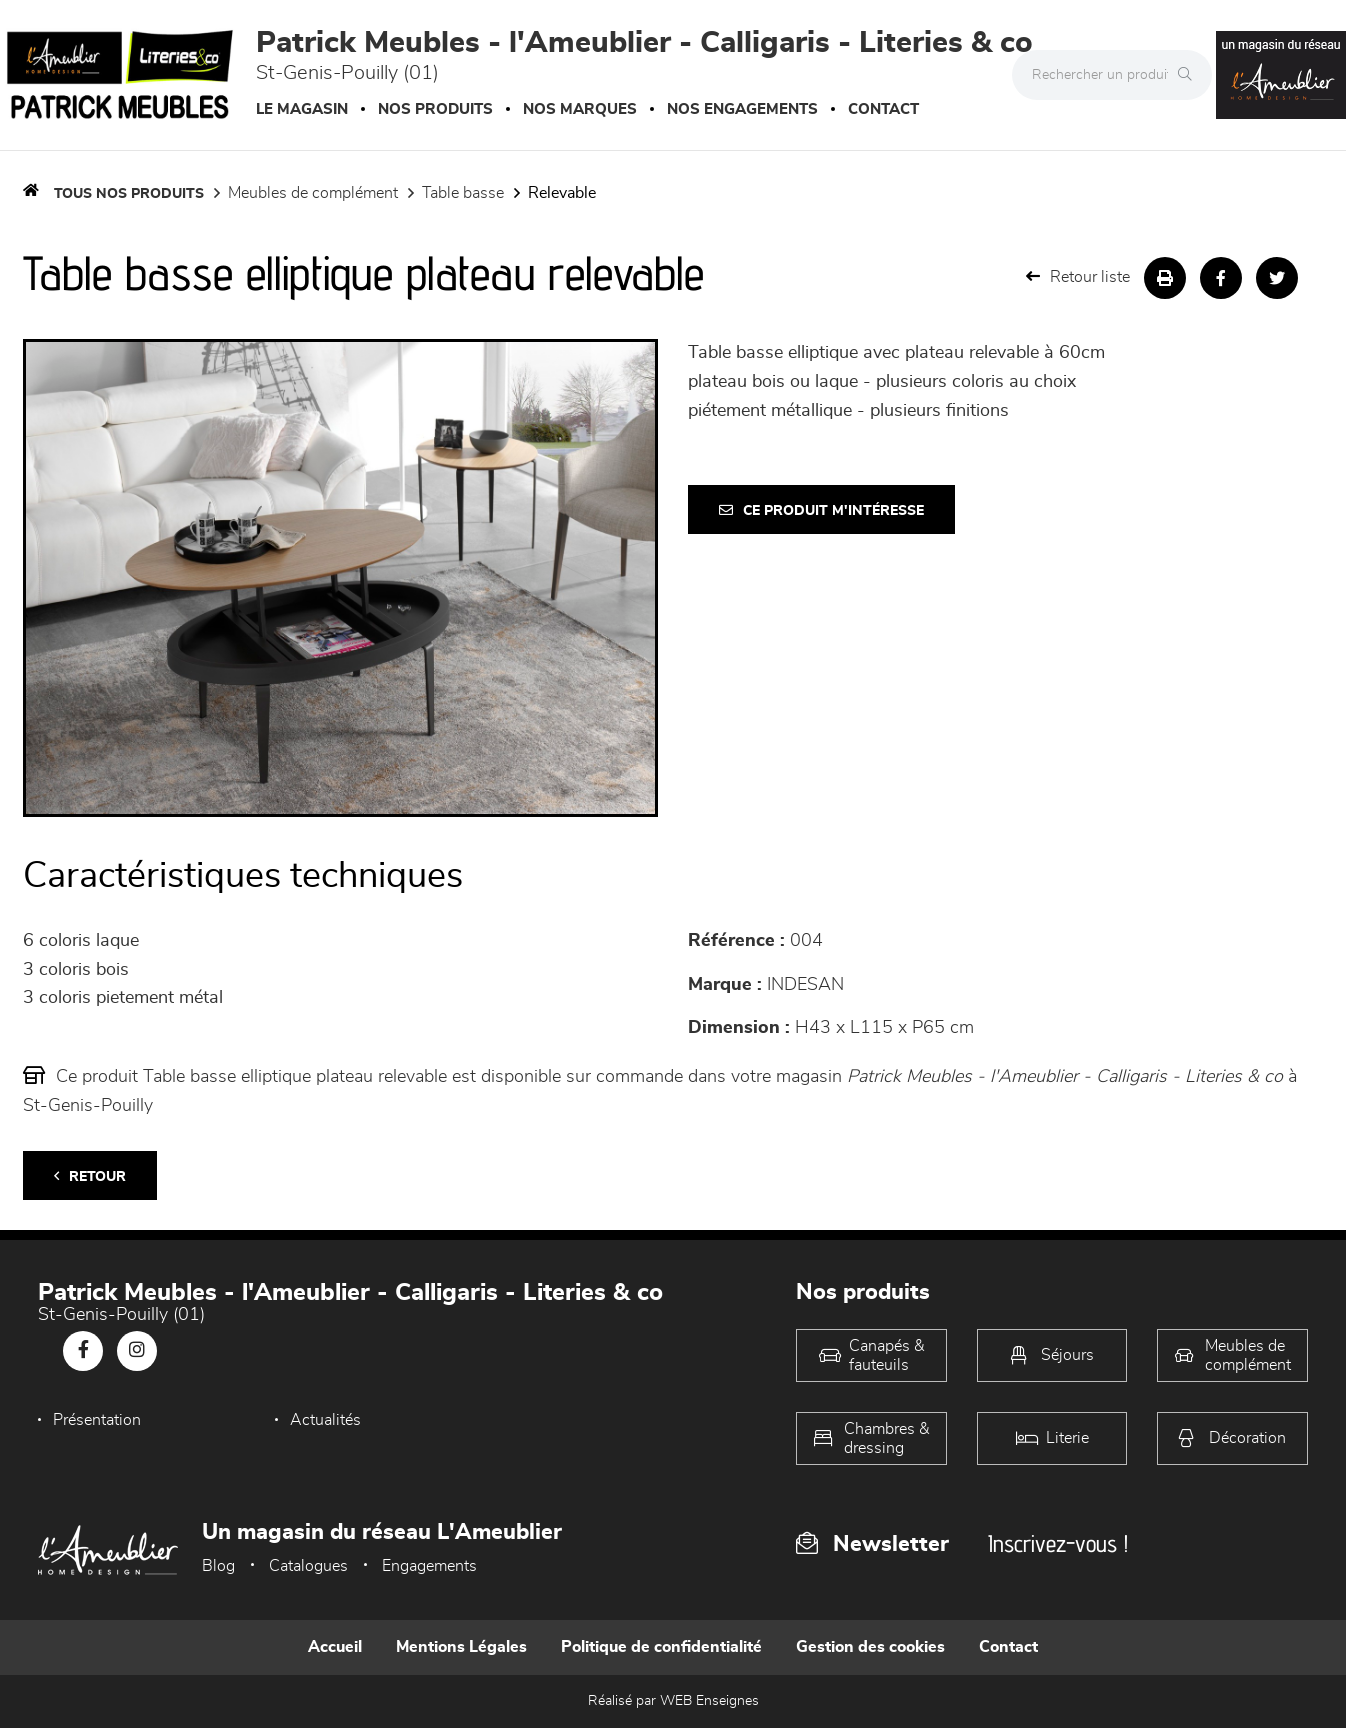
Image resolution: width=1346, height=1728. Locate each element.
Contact (883, 109)
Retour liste (1078, 276)
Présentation (97, 1420)
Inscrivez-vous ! (1058, 1543)
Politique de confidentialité (661, 1647)
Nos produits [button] (435, 109)
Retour (90, 1176)
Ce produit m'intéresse (821, 510)
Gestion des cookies (870, 1647)
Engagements (429, 1566)
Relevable (562, 193)
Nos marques (580, 109)
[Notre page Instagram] (137, 1351)
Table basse (463, 193)
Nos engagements (742, 109)
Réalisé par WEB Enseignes (673, 1701)
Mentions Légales (461, 1647)
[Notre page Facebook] (83, 1351)
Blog (218, 1566)
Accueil (335, 1647)
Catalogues (308, 1566)
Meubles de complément (313, 193)
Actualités (325, 1420)
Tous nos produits (129, 194)
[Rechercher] (1190, 75)
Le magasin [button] (302, 109)
